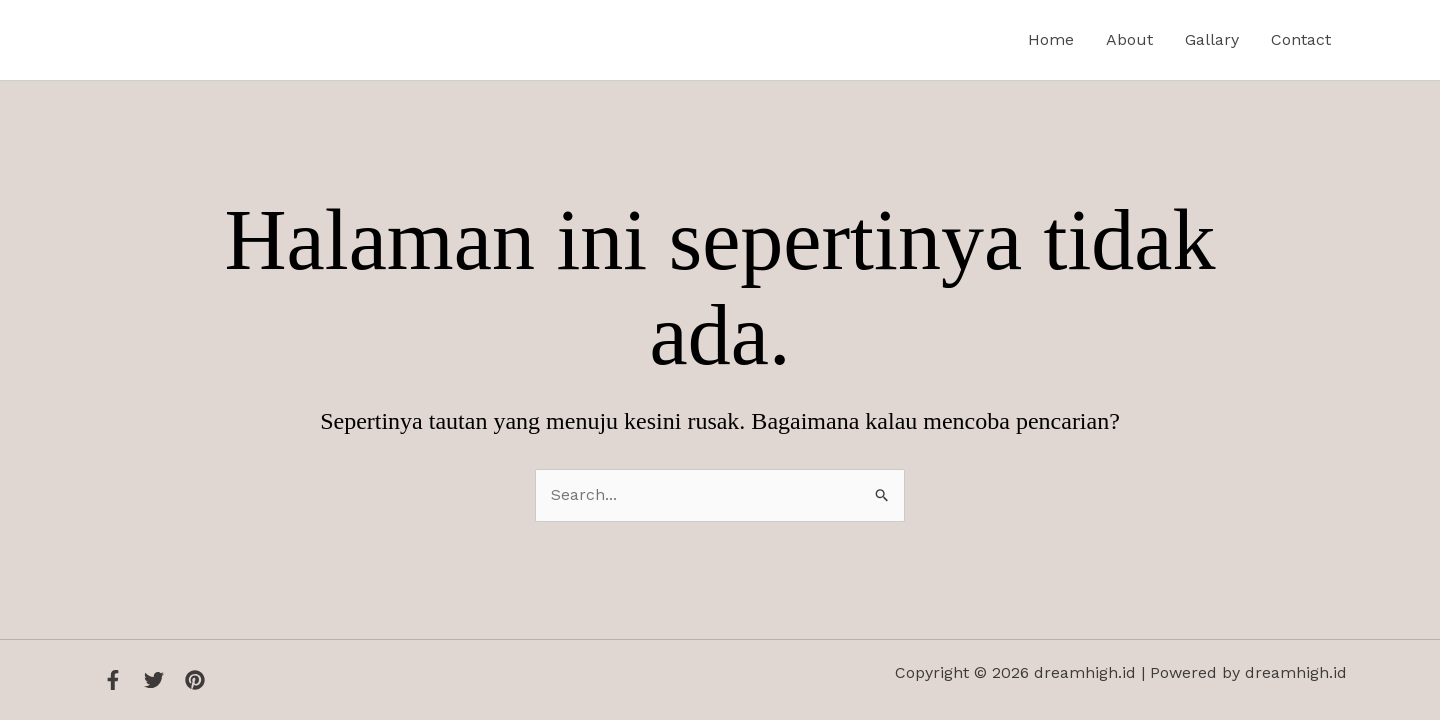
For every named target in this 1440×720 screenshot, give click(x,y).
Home (1051, 39)
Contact (1301, 39)
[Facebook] (113, 680)
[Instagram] (195, 680)
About (1129, 39)
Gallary (1212, 39)
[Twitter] (154, 680)
